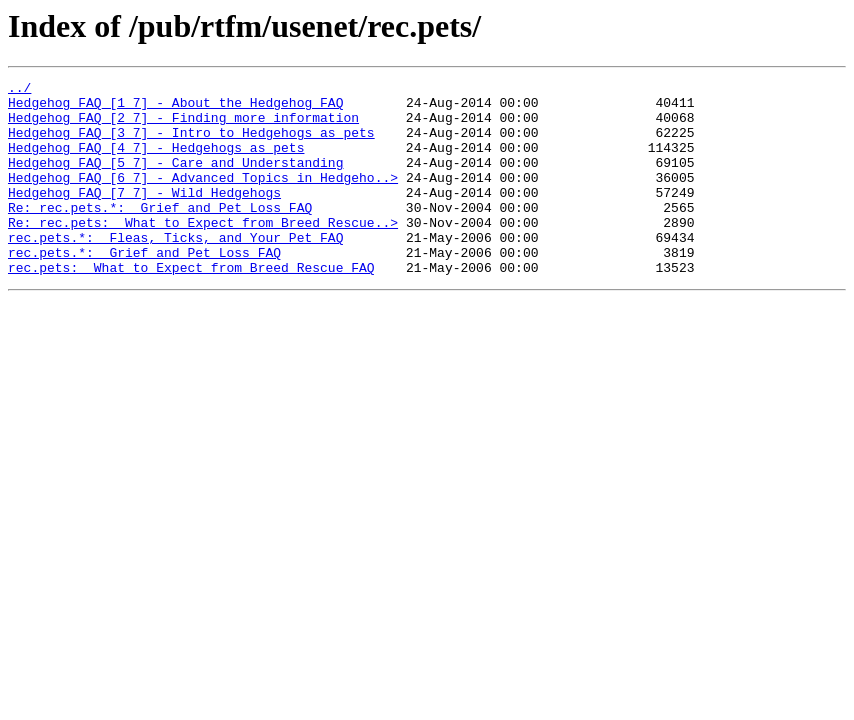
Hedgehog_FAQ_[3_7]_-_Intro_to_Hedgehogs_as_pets (191, 144)
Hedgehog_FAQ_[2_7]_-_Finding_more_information (183, 126)
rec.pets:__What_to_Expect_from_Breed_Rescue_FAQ (191, 306)
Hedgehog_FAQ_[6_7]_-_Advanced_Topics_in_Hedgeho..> (203, 198)
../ (19, 90)
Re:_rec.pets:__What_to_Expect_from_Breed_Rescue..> (203, 252)
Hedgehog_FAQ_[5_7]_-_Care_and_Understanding (175, 180)
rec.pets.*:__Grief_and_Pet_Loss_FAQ (144, 288)
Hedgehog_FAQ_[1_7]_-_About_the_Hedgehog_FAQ (175, 108)
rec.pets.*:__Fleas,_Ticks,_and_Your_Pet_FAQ (175, 270)
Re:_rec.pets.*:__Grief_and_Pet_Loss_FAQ (160, 234)
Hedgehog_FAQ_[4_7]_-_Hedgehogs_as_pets (156, 162)
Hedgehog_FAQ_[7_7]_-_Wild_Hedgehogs (144, 216)
